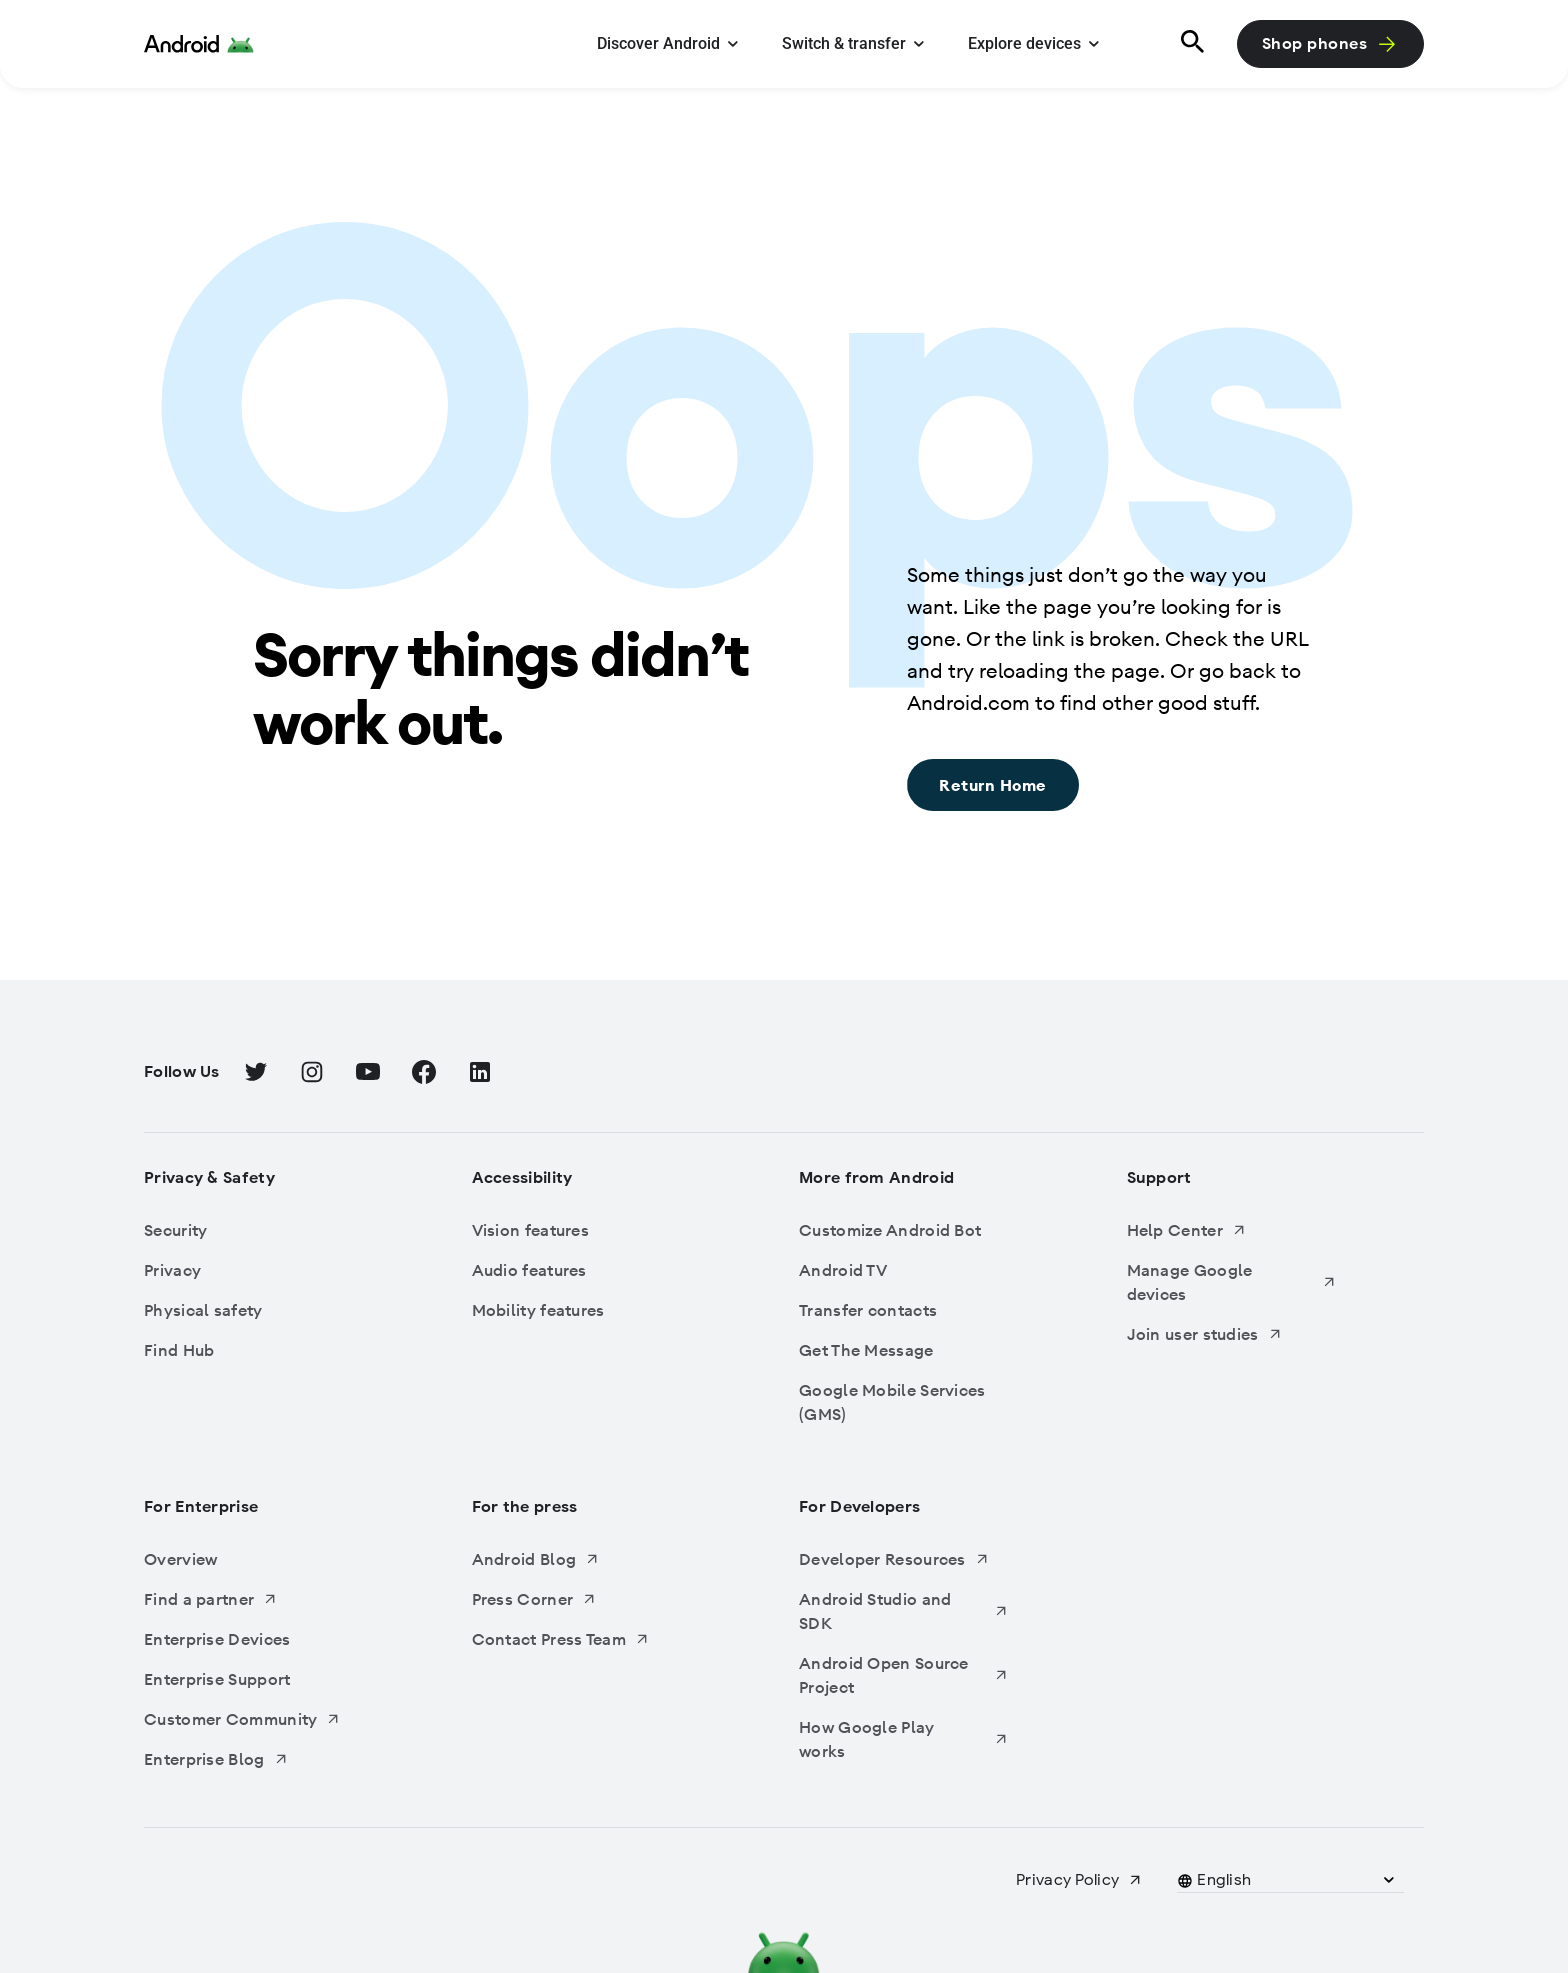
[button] (1224, 1880)
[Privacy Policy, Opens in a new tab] (1079, 1880)
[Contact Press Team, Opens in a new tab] (577, 1639)
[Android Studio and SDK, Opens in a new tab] (904, 1611)
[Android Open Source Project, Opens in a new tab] (904, 1675)
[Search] (1189, 44)
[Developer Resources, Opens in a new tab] (904, 1559)
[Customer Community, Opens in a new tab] (249, 1719)
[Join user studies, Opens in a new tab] (1232, 1334)
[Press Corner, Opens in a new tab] (577, 1599)
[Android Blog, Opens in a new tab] (577, 1559)
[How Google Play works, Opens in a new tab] (904, 1739)
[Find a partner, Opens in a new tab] (249, 1599)
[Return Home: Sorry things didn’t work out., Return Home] (993, 785)
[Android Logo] (199, 44)
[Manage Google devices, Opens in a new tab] (1232, 1282)
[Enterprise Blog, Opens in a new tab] (249, 1759)
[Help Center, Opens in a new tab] (1232, 1230)
